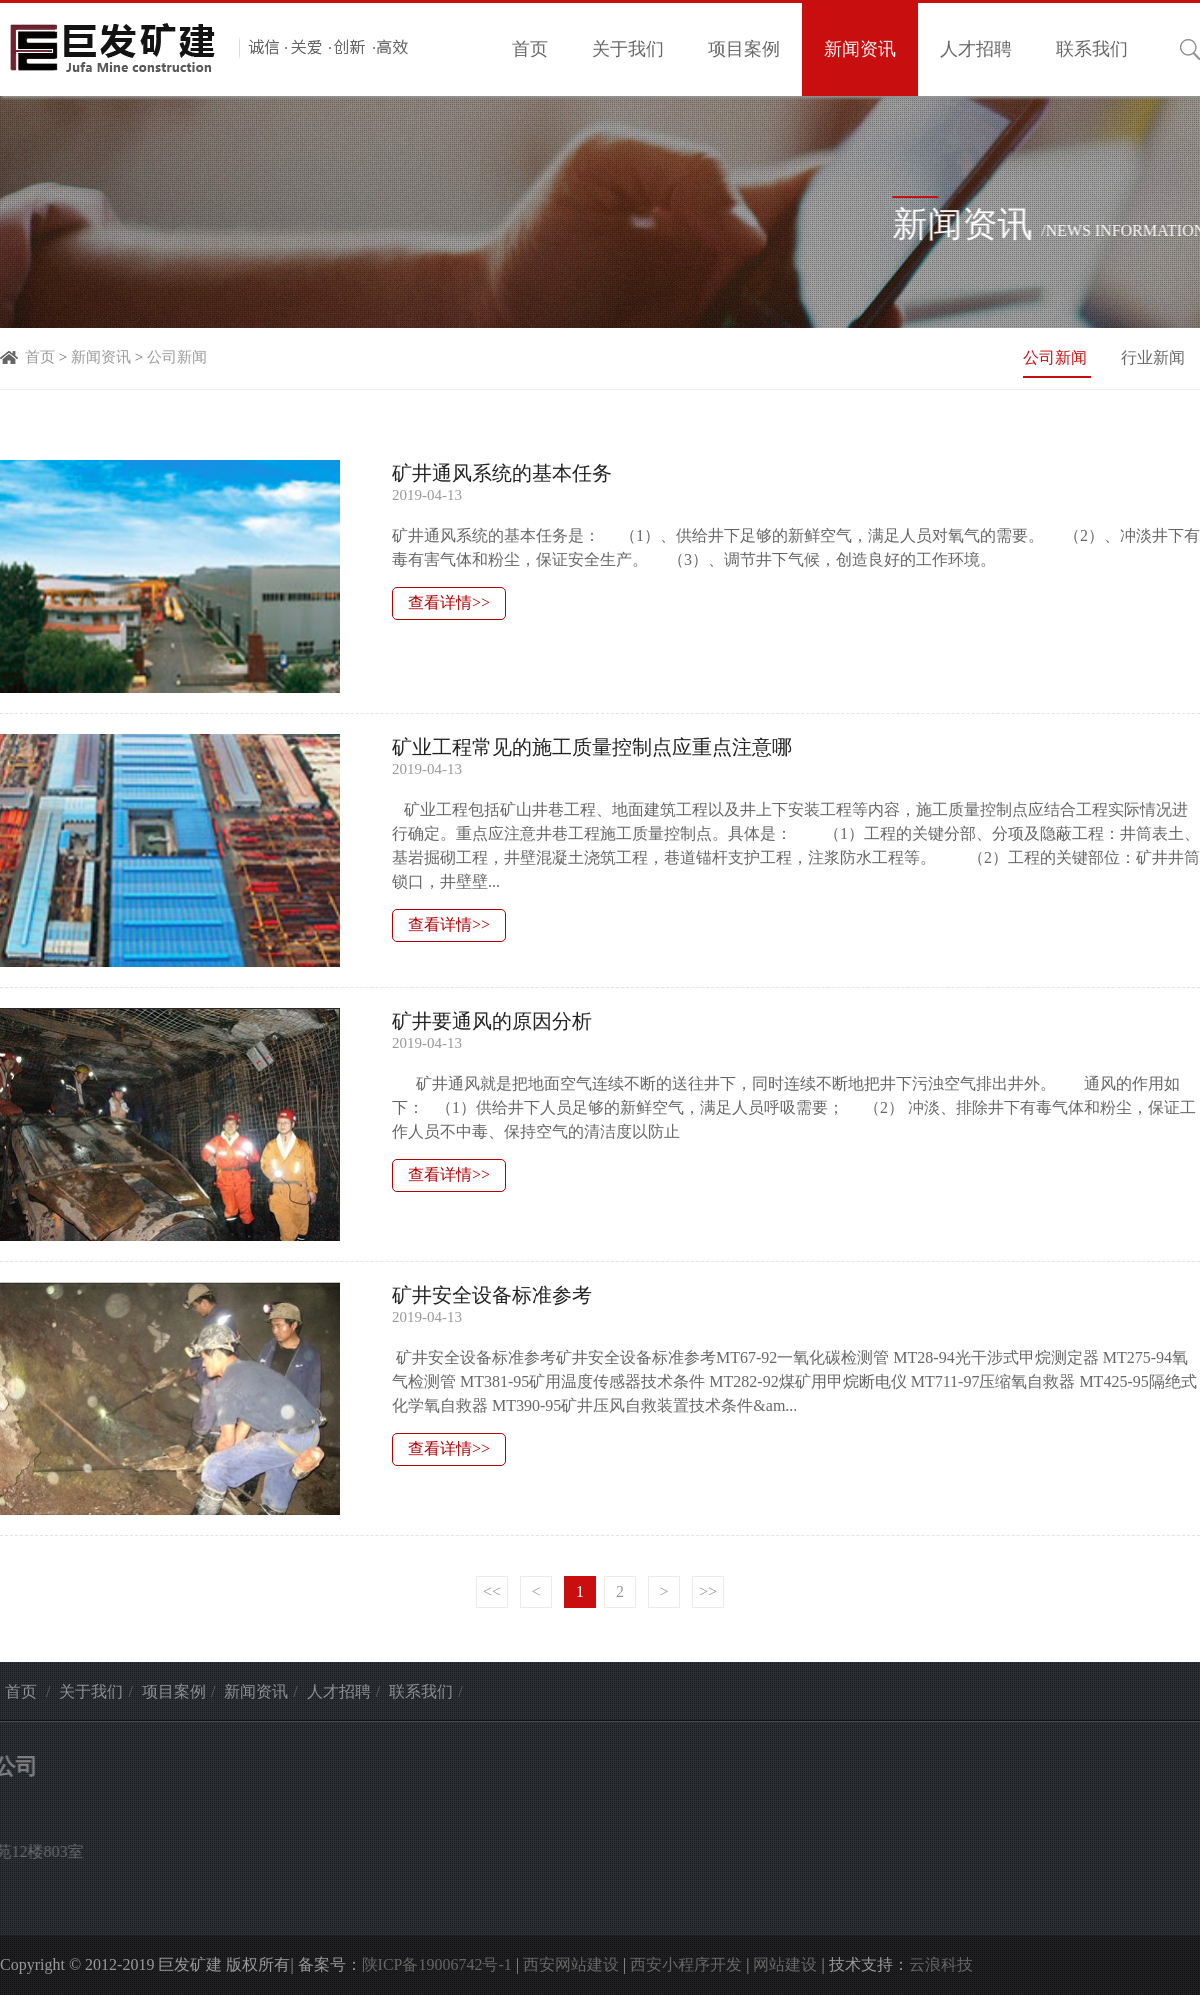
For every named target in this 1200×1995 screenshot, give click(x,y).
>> (708, 1591)
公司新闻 (177, 357)
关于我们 (628, 49)
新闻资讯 (860, 49)
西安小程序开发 (686, 1964)
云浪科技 (941, 1964)
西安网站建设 (571, 1964)
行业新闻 (1153, 357)
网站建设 (785, 1964)
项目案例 (744, 49)
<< (492, 1591)
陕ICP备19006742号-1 (437, 1964)
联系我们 (1092, 49)
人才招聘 (976, 49)
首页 (530, 49)
